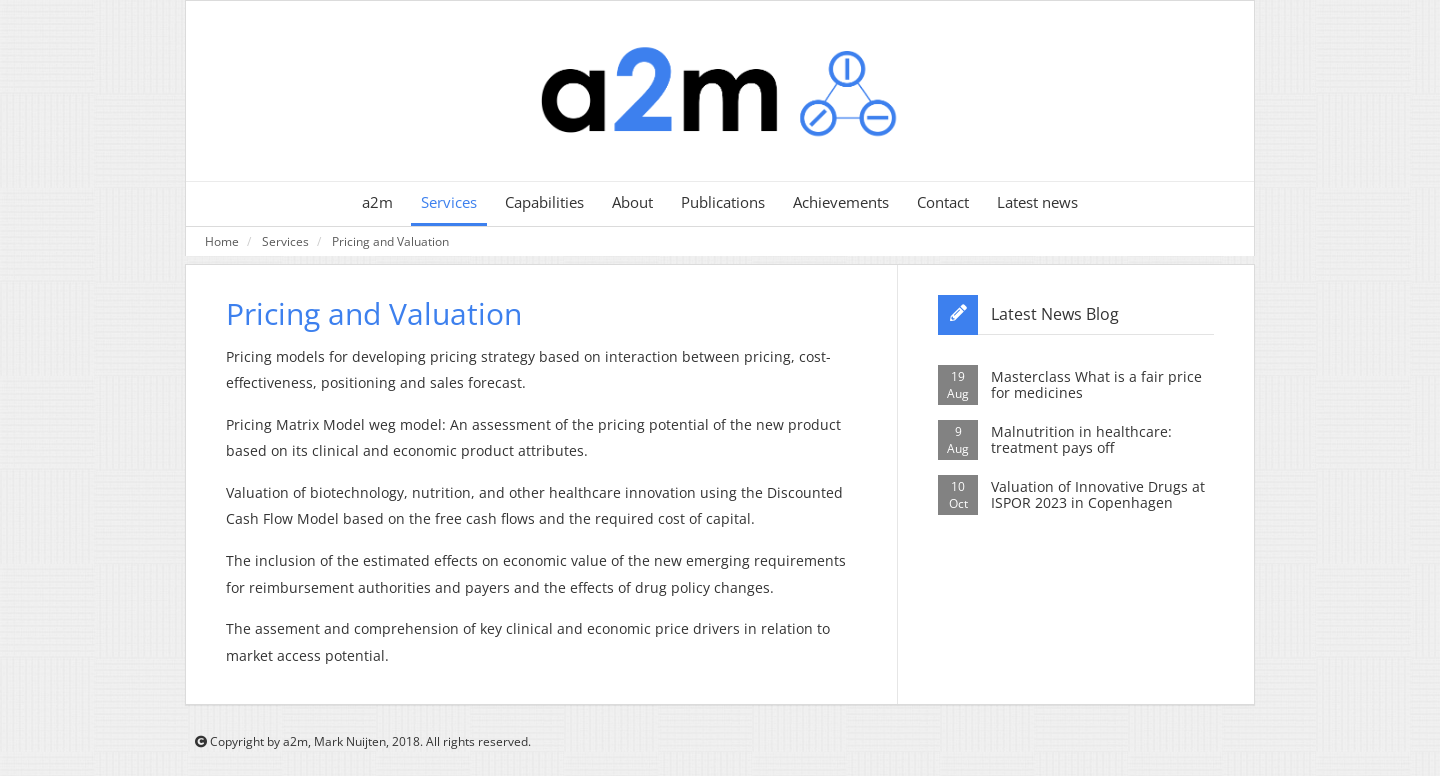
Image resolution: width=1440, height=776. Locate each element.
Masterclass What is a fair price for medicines (1096, 385)
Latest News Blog (1055, 314)
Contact (943, 202)
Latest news (1037, 202)
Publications (723, 202)
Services (449, 202)
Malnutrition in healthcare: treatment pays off (1081, 440)
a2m (377, 202)
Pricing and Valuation (390, 241)
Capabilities (544, 202)
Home (222, 241)
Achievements (841, 202)
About (632, 202)
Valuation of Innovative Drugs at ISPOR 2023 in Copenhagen (1098, 495)
